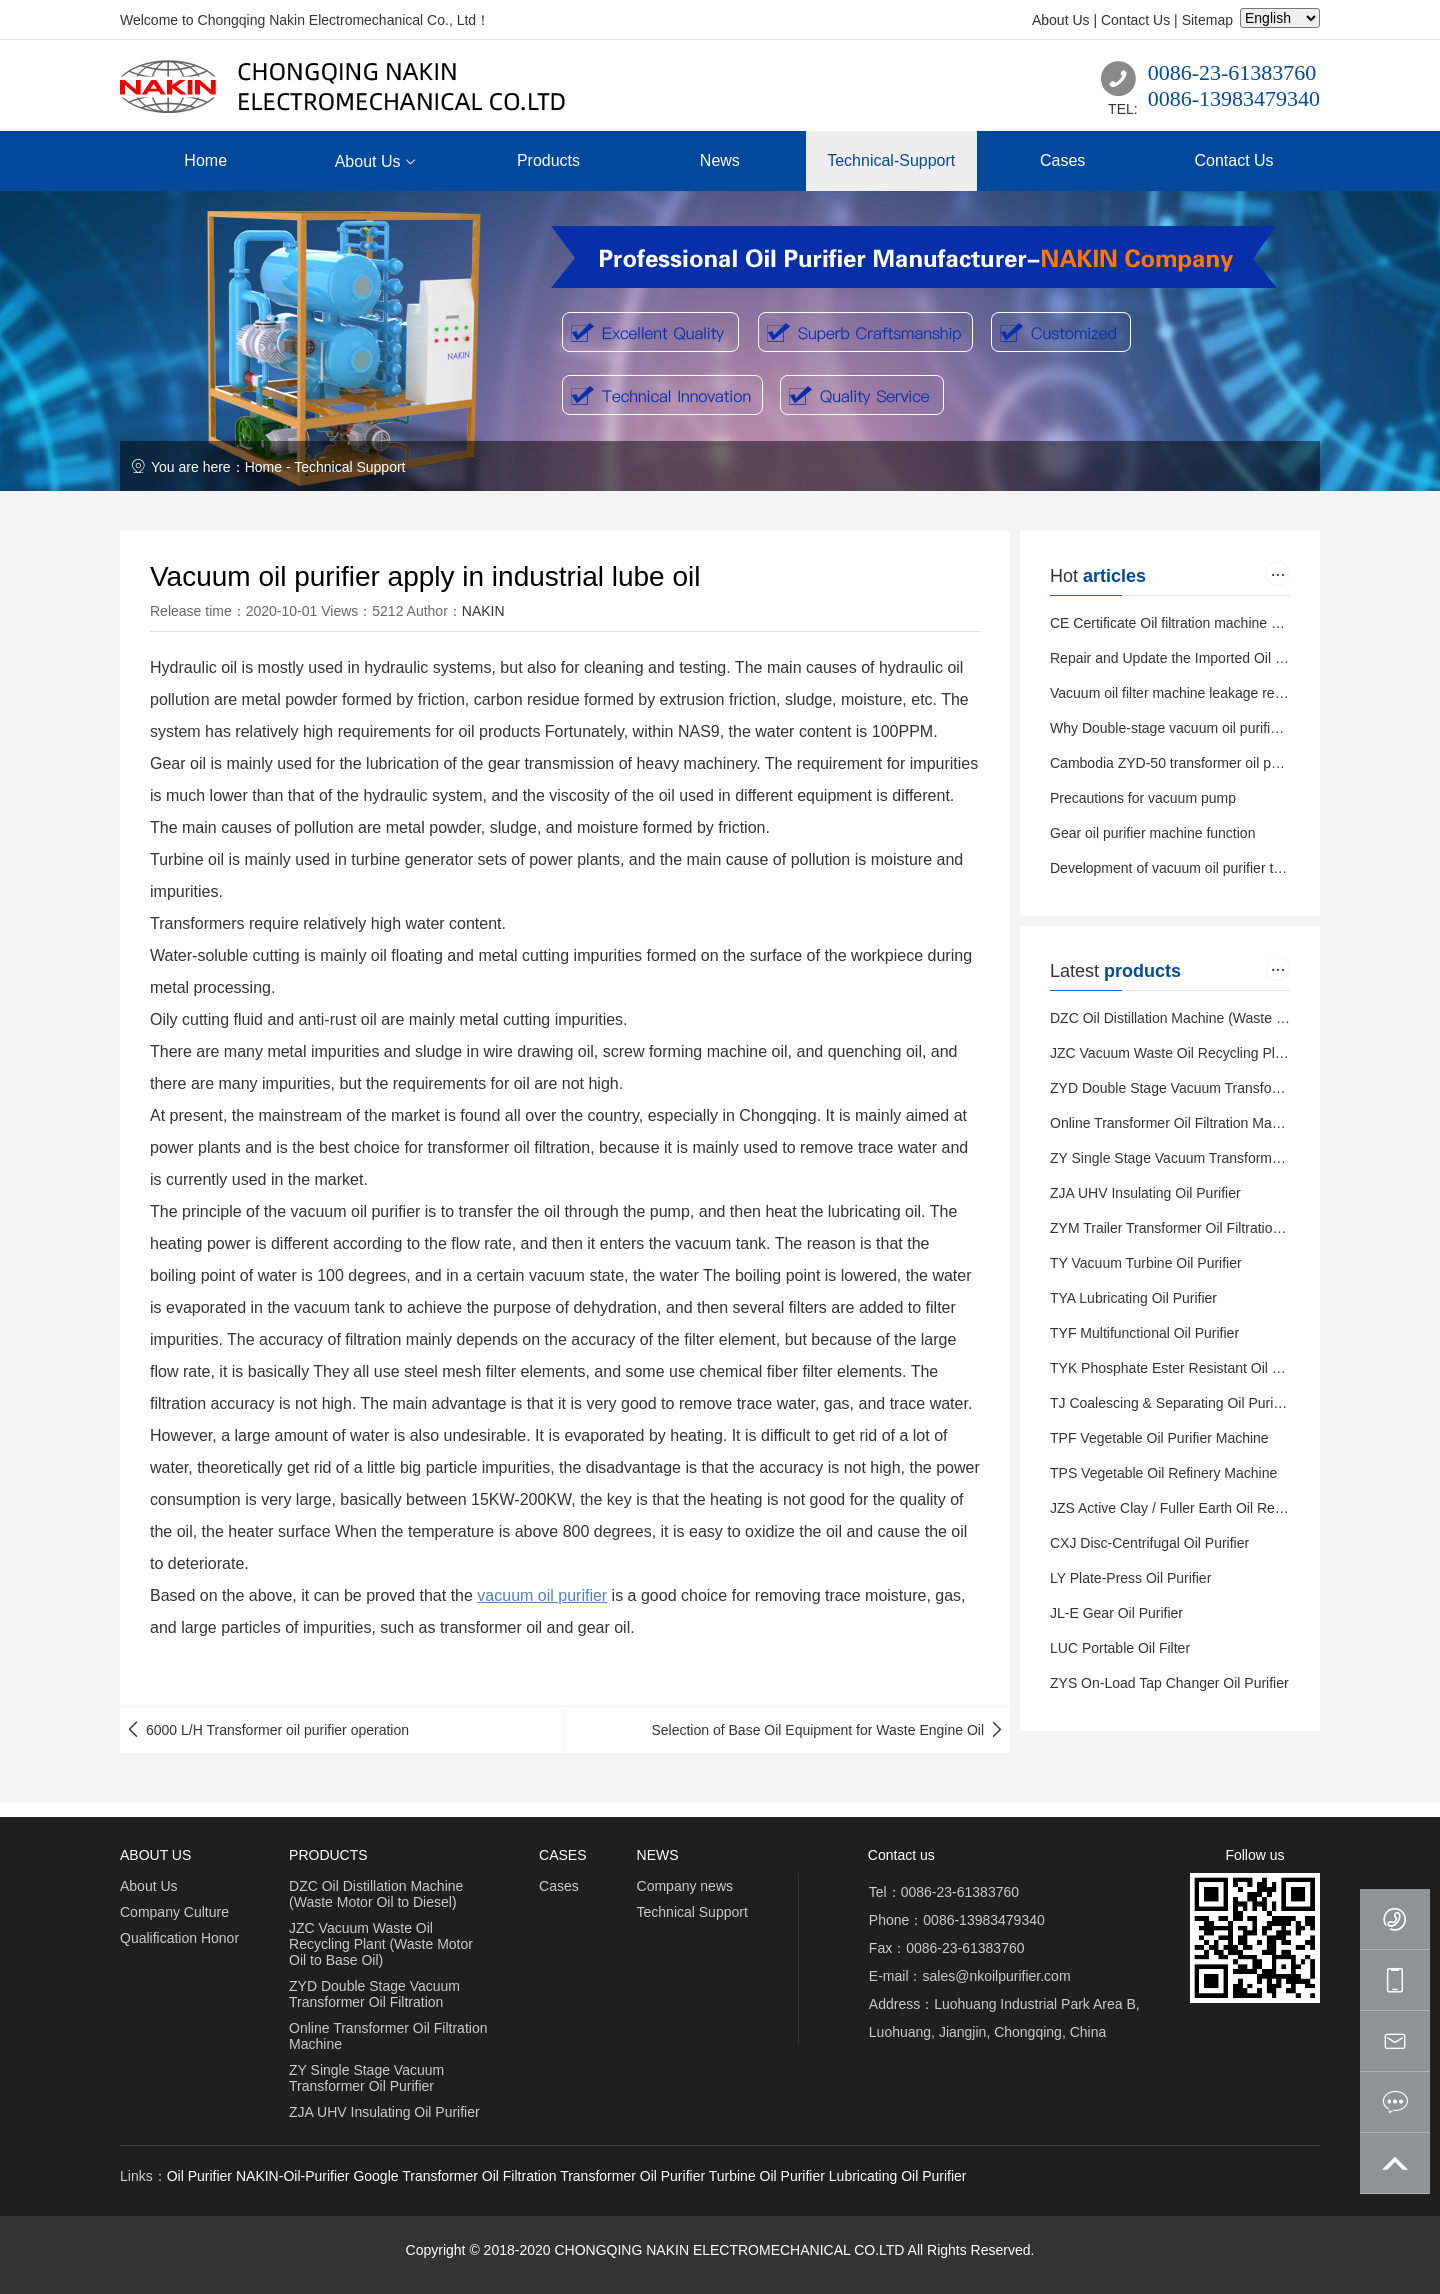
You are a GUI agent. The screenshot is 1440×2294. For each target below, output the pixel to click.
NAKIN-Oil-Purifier (293, 2176)
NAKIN (483, 611)
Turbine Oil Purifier (767, 2176)
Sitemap (1207, 20)
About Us (1061, 20)
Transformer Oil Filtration (479, 2176)
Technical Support (349, 467)
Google (375, 2176)
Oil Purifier (199, 2176)
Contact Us (1135, 20)
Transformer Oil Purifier (632, 2176)
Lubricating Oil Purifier (898, 2176)
